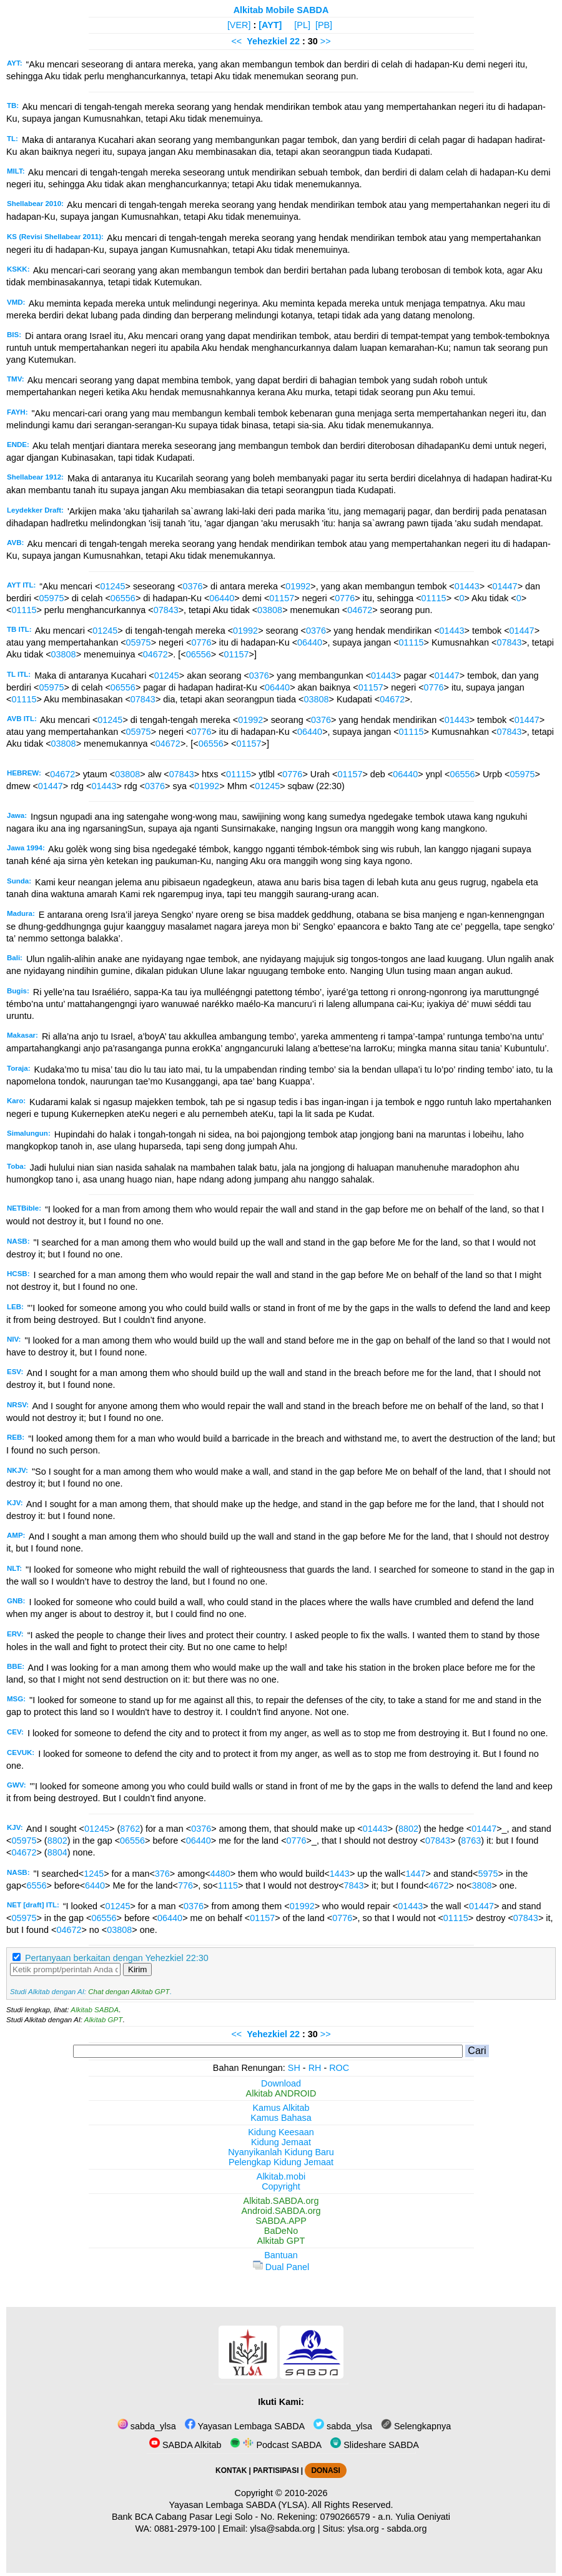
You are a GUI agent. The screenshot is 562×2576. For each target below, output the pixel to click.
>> (325, 41)
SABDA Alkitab (185, 2445)
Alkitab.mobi (281, 2176)
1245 (94, 1874)
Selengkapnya (416, 2426)
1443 (340, 1874)
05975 (51, 598)
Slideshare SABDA (374, 2445)
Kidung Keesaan (281, 2132)
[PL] (302, 25)
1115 (228, 1885)
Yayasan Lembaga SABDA (245, 2426)
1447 (415, 1874)
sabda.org (407, 2529)
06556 (123, 598)
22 (296, 41)
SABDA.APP (281, 2221)
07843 (166, 610)
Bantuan (281, 2255)
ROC (339, 2068)
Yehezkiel (267, 41)
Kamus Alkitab (280, 2108)
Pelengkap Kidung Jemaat (281, 2162)
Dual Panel (281, 2267)
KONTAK (231, 2470)
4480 (220, 1874)
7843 (354, 1885)
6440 (95, 1885)
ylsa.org (362, 2529)
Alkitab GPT (103, 2019)
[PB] (323, 25)
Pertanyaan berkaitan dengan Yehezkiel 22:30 (117, 1958)
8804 (57, 1852)
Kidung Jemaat (281, 2142)
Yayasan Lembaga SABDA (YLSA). (239, 2505)
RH (315, 2068)
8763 (471, 1841)
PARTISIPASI (275, 2470)
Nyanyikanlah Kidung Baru (281, 2152)
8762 (130, 1829)
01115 (434, 598)
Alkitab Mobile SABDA (281, 10)
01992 (297, 586)
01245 (112, 586)
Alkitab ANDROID (281, 2093)
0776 (345, 598)
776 (185, 1885)
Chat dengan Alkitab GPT (128, 1991)
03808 (269, 610)
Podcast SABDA (276, 2445)
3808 (481, 1885)
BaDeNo (281, 2231)
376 (162, 1874)
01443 (467, 586)
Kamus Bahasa (281, 2118)
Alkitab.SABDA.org (281, 2201)
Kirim (137, 1969)
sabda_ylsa (146, 2426)
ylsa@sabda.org (282, 2529)
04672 (359, 610)
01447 (505, 586)
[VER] (239, 25)
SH (294, 2068)
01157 (281, 598)
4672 (439, 1885)
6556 (36, 1885)
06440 (221, 598)
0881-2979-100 (184, 2529)
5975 (488, 1874)
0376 (193, 586)
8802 (408, 1829)
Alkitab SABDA (95, 2009)
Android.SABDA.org (280, 2211)
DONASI (325, 2470)
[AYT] (270, 25)
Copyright (281, 2186)
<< (236, 41)
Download (281, 2083)
